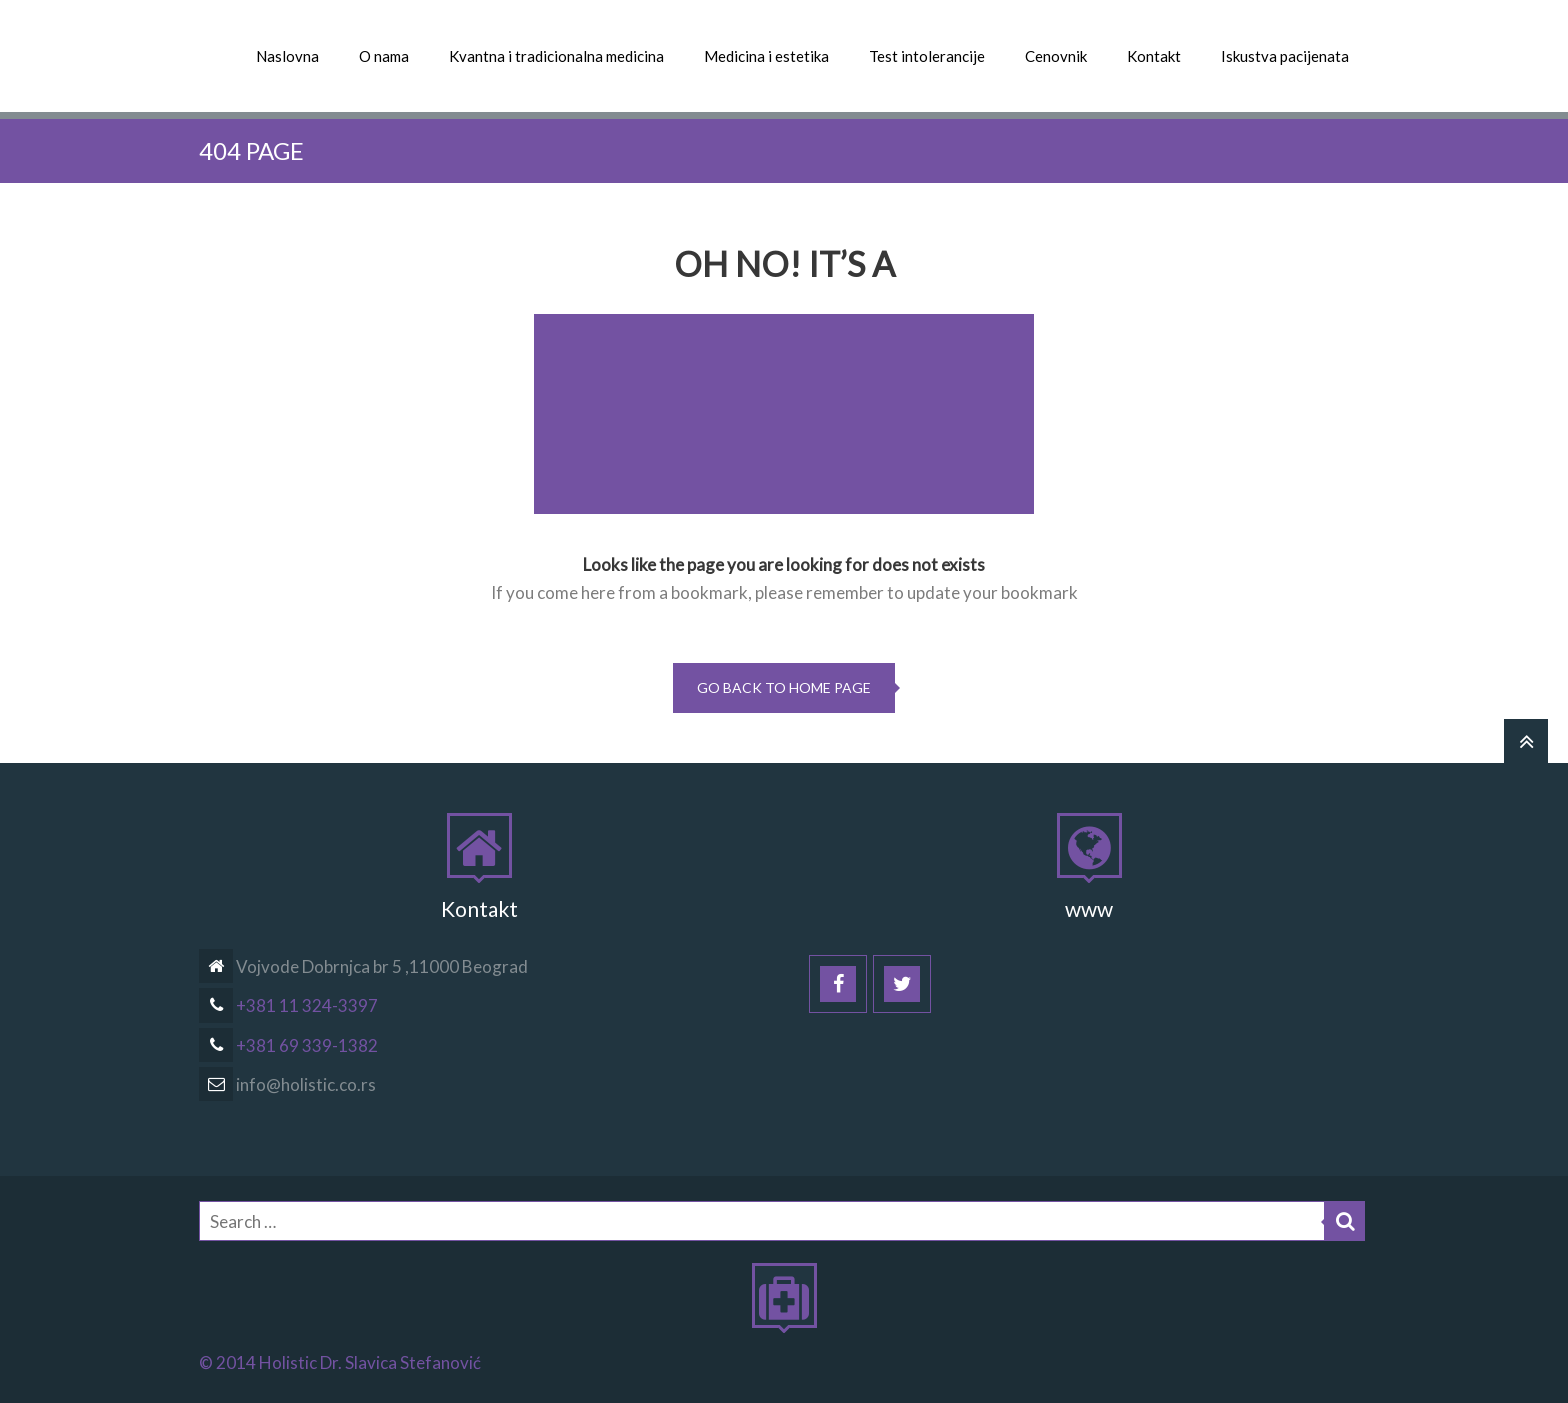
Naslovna (287, 56)
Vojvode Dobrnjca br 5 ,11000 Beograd (363, 966)
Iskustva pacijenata (1285, 56)
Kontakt (1154, 56)
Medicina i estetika (766, 56)
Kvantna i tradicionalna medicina (556, 56)
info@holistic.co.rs (287, 1084)
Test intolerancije (927, 56)
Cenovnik (1056, 56)
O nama (384, 56)
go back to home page (784, 687)
